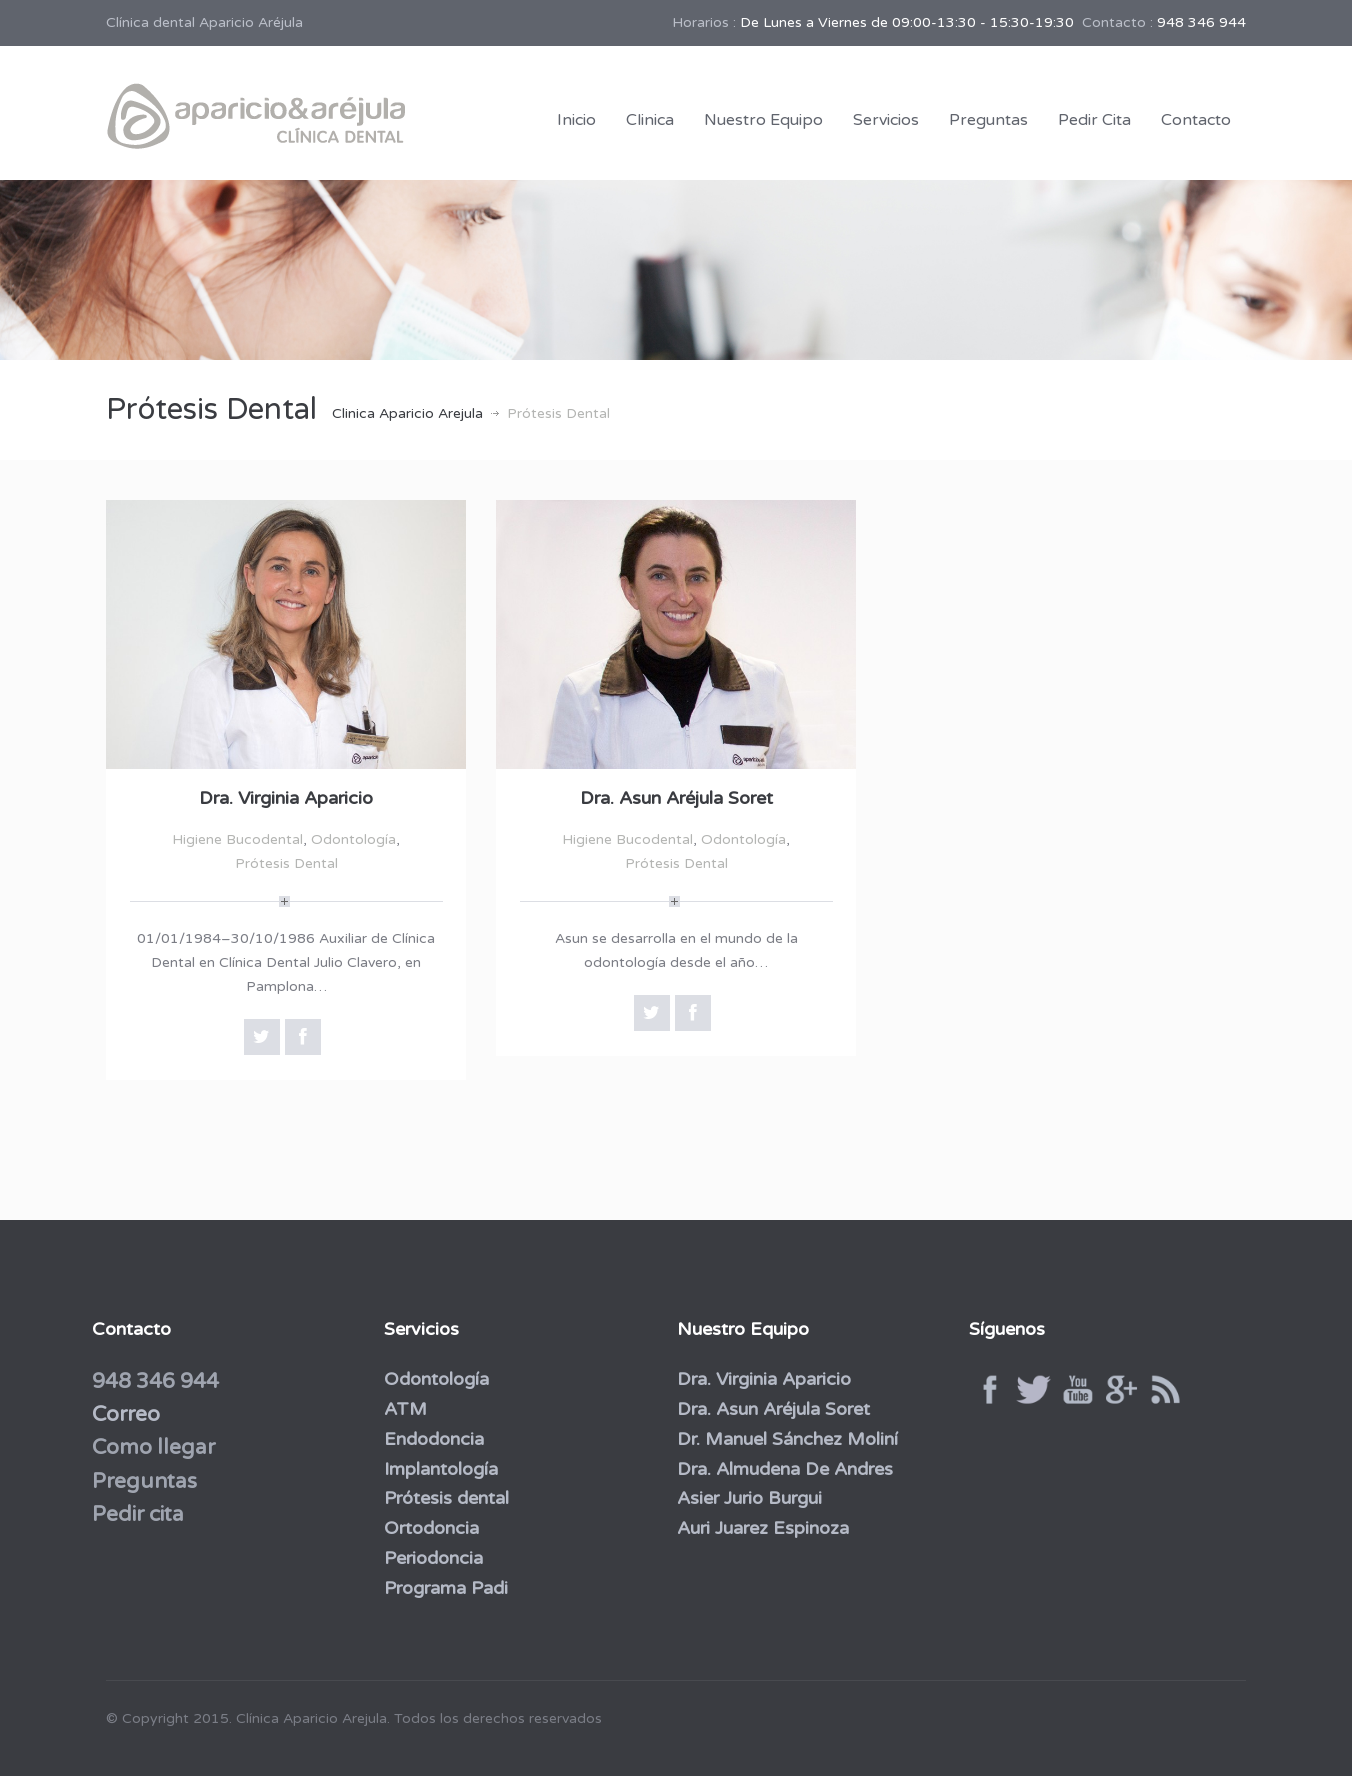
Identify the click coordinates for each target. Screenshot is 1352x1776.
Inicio (576, 120)
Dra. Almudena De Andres (780, 1469)
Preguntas (988, 120)
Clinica (650, 120)
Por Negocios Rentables (855, 1713)
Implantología (437, 1469)
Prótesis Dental (286, 863)
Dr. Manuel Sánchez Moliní (782, 1439)
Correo (121, 1414)
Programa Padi (442, 1588)
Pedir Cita (1094, 120)
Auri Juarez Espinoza (758, 1528)
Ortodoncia (427, 1528)
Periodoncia (429, 1558)
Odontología (353, 839)
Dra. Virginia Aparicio (286, 798)
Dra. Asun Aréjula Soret (676, 798)
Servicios (886, 120)
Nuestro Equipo (763, 120)
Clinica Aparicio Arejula (407, 413)
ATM (401, 1409)
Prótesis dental (442, 1498)
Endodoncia (430, 1439)
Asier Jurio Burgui (744, 1498)
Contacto (1196, 120)
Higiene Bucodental (237, 839)
